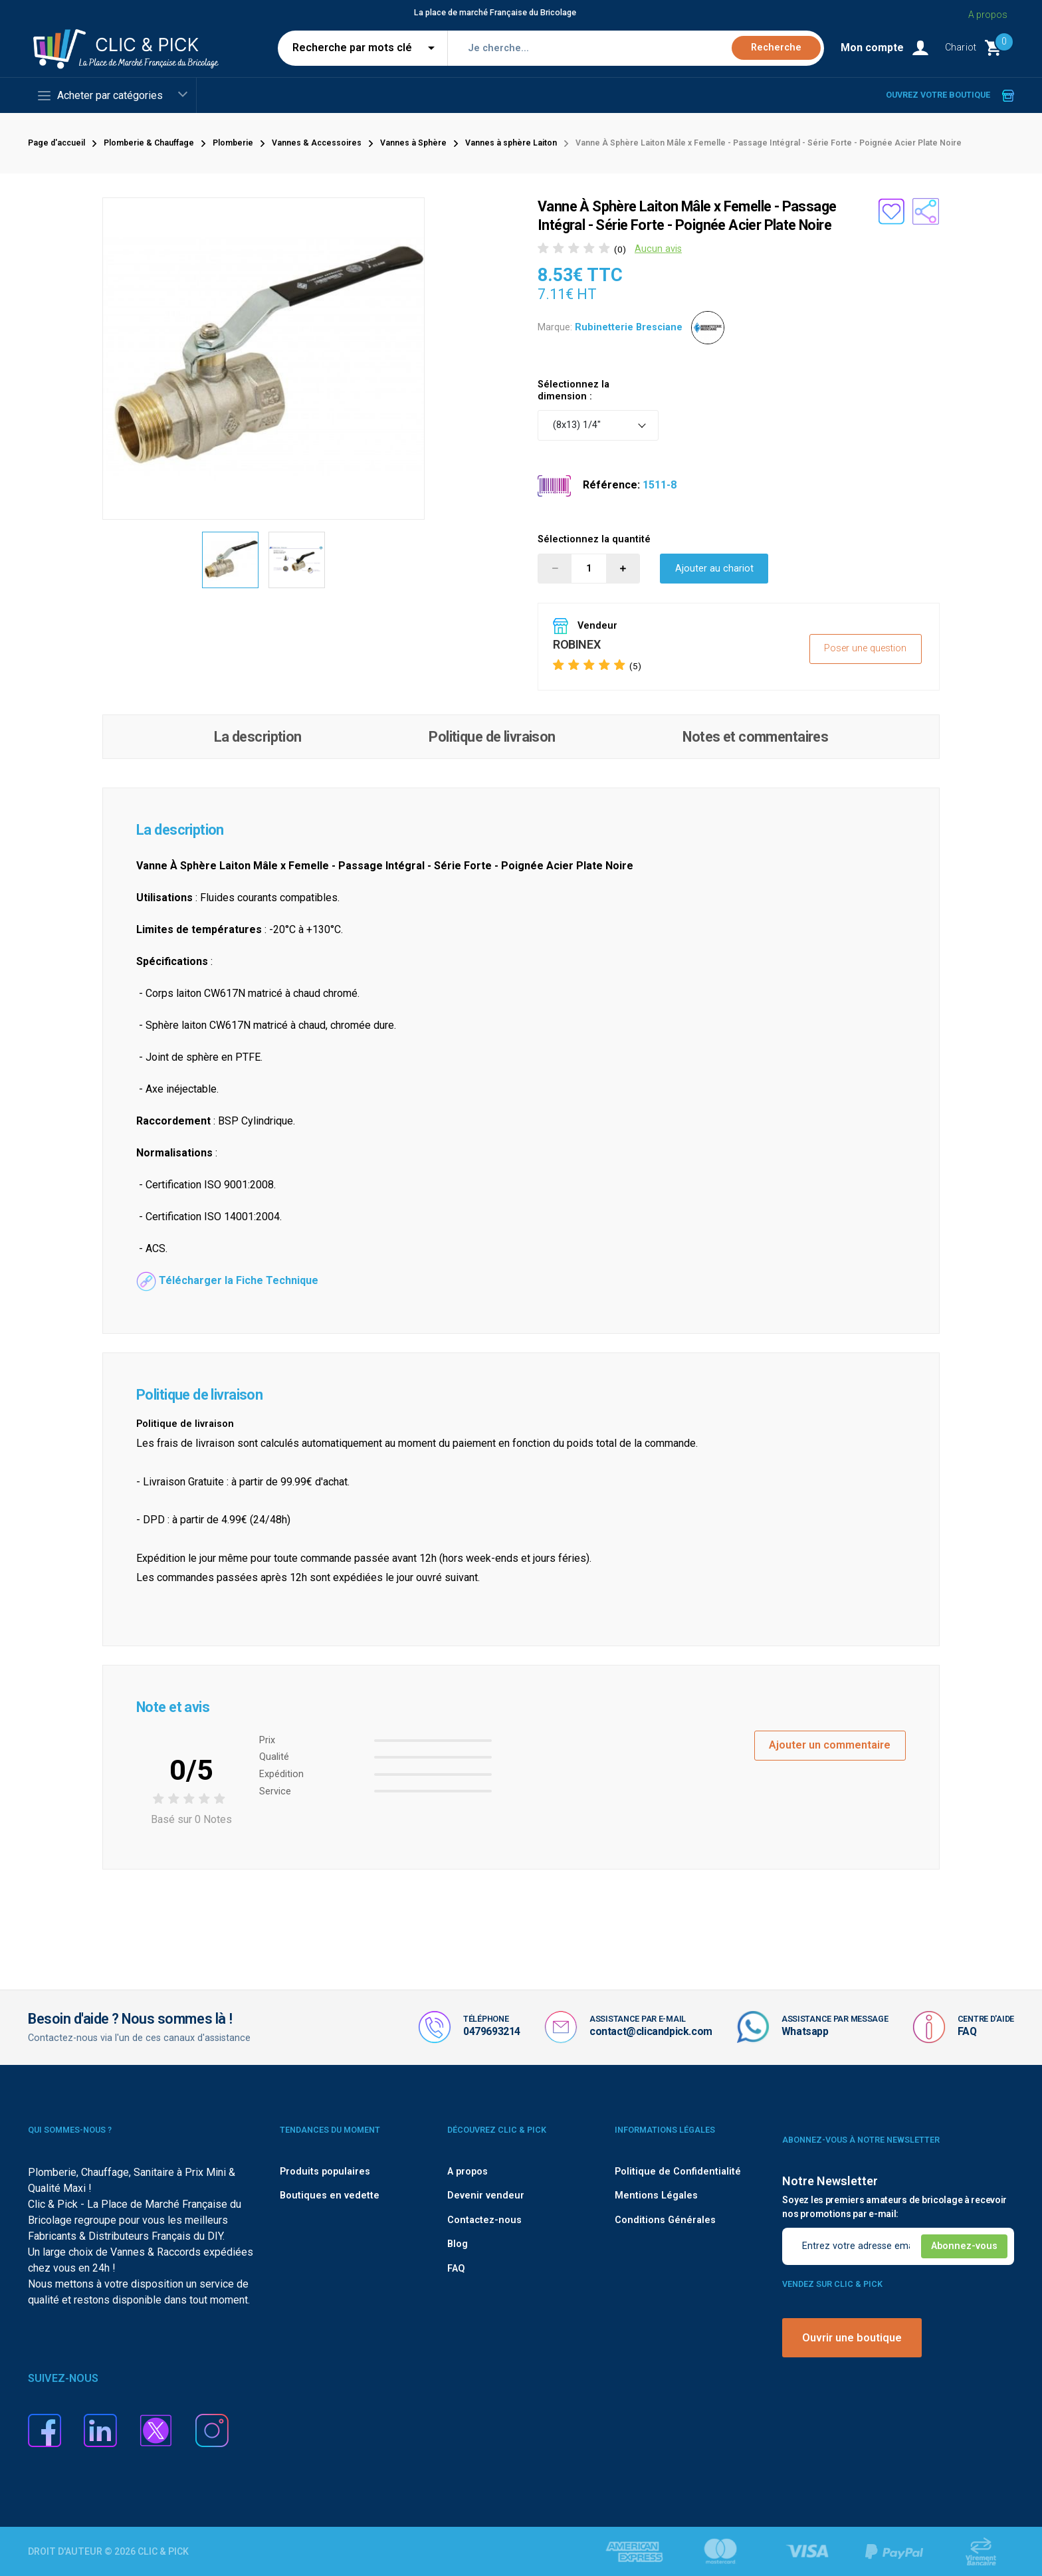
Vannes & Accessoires (317, 143)
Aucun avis (658, 249)
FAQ (967, 2031)
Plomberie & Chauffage (149, 143)
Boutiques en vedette (329, 2195)
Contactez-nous (484, 2220)
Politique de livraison (492, 736)
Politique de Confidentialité (678, 2171)
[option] (230, 560)
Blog (457, 2244)
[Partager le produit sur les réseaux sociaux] (926, 211)
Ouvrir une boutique (852, 2337)
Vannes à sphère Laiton (511, 143)
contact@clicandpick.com (650, 2031)
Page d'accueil (56, 143)
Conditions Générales (665, 2220)
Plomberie (233, 143)
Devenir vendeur (485, 2195)
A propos (467, 2171)
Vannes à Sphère (413, 143)
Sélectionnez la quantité (594, 539)
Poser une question (865, 648)
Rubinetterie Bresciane (628, 327)
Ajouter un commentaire (829, 1745)
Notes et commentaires (755, 736)
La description (258, 736)
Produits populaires (325, 2171)
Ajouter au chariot (714, 568)
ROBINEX (576, 644)
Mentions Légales (656, 2195)
